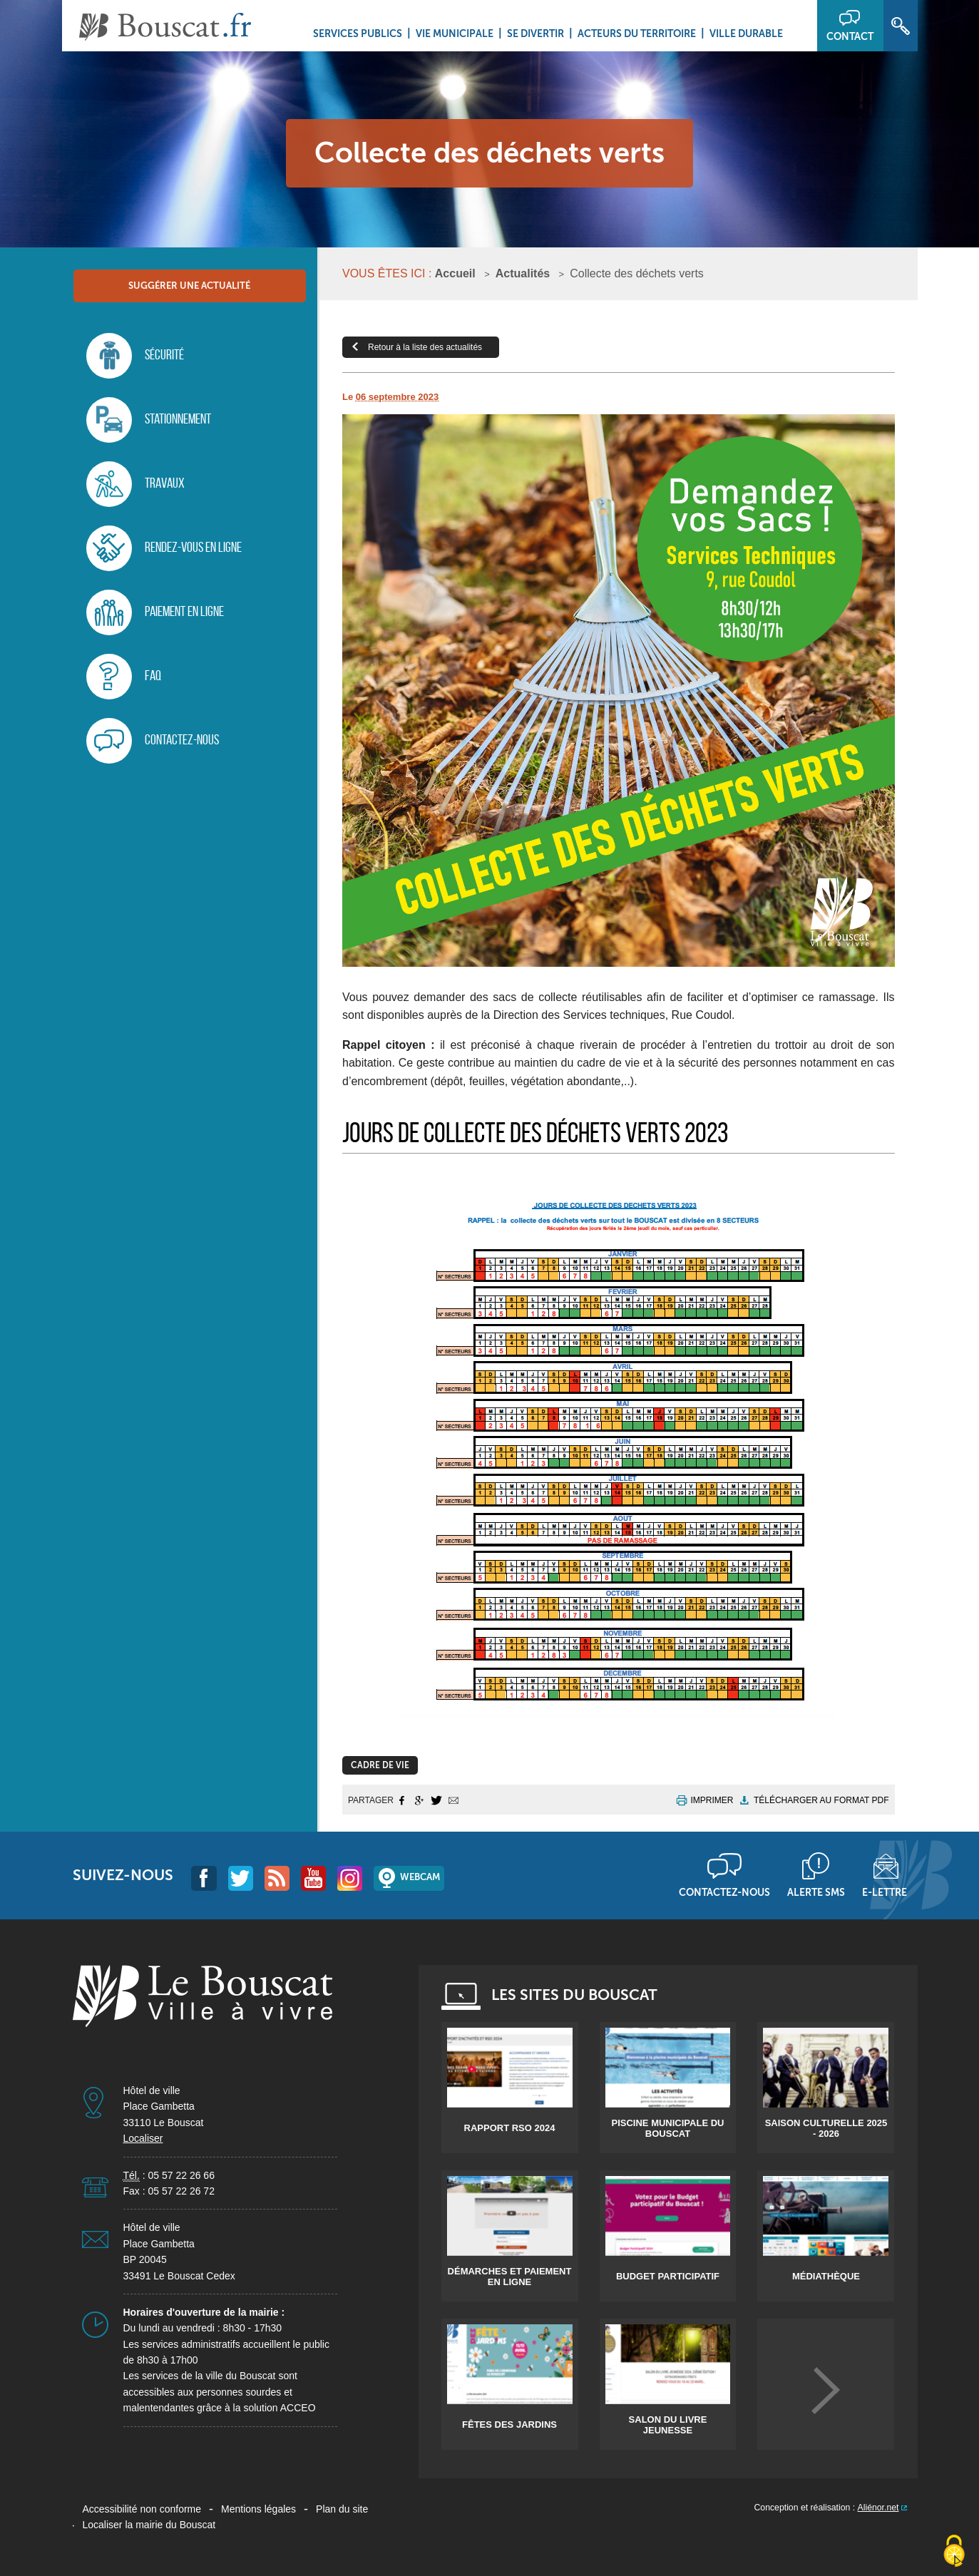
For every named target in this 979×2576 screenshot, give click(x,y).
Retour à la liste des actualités (425, 347)
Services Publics (357, 33)
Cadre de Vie (380, 1765)
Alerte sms (816, 1892)
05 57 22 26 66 (181, 2175)
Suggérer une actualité (189, 285)
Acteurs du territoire (637, 33)
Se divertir (535, 33)
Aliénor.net (878, 2508)
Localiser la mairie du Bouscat (149, 2524)
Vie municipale (454, 33)
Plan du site (342, 2509)
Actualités (523, 273)
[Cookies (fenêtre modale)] (954, 2552)
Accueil (455, 273)
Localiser (143, 2138)
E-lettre (884, 1892)
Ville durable (746, 33)
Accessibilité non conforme (142, 2509)
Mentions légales (258, 2509)
